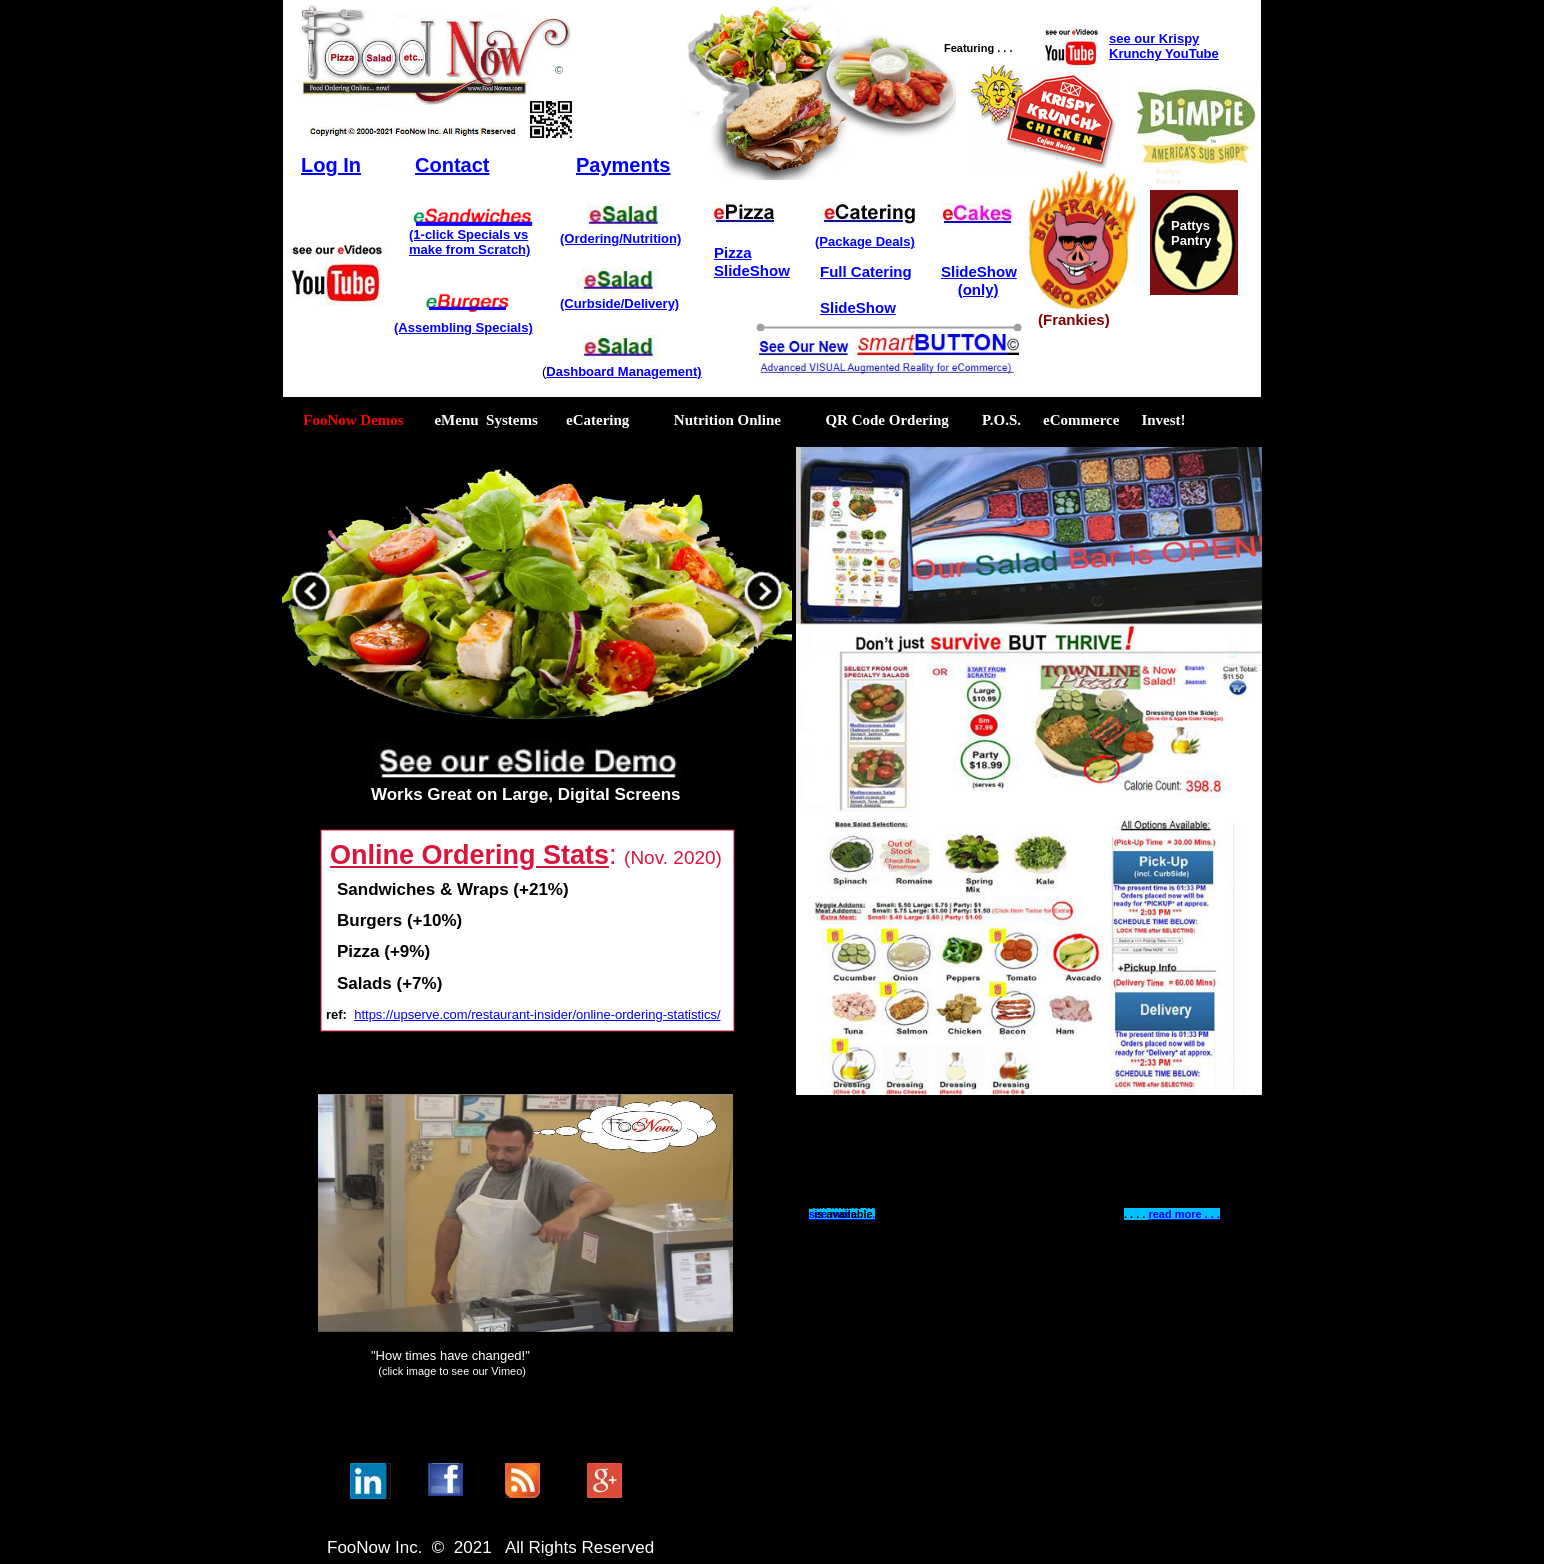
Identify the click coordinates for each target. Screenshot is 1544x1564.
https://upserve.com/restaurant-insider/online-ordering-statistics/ (537, 1014)
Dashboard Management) (623, 371)
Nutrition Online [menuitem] (728, 420)
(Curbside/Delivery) (619, 303)
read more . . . (1184, 1214)
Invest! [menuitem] (1163, 420)
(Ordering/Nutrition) (620, 238)
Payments (623, 165)
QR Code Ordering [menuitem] (887, 420)
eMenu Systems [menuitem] (477, 420)
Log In (331, 165)
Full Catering (866, 271)
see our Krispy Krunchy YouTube (1164, 46)
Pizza (733, 252)
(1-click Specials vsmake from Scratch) (469, 242)
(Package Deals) (865, 241)
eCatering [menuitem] (598, 420)
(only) (978, 289)
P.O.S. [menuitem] (1001, 420)
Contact (452, 165)
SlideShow (752, 270)
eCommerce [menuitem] (1081, 420)
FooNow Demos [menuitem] (348, 420)
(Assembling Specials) (463, 327)
